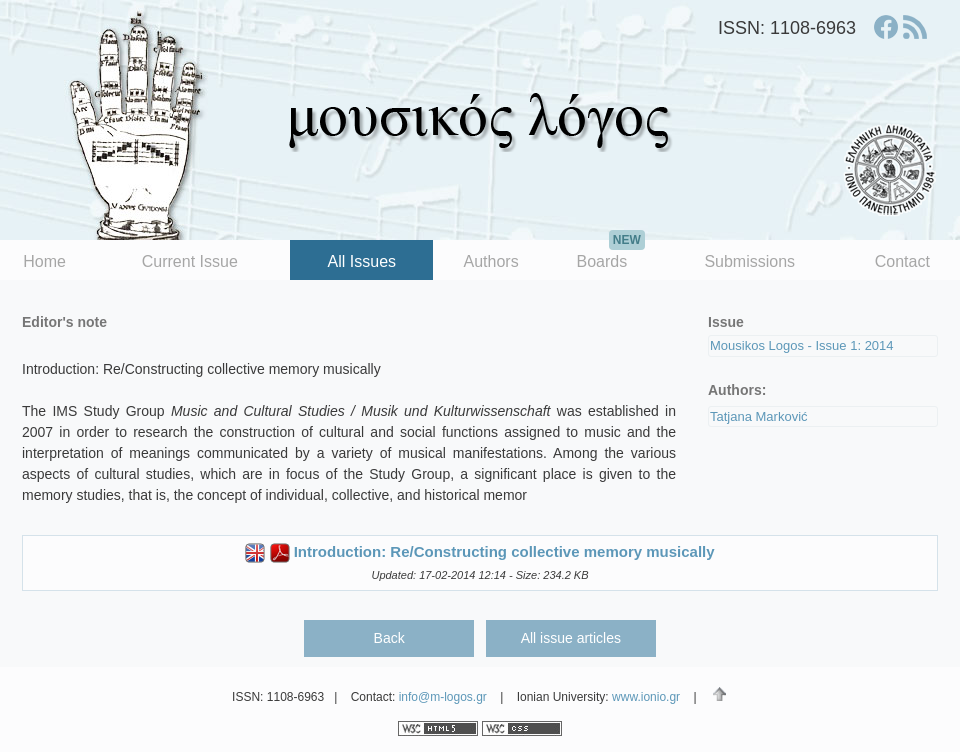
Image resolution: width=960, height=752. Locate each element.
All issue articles (571, 638)
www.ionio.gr (646, 697)
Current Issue (190, 261)
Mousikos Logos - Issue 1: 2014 (802, 345)
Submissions (749, 261)
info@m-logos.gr (443, 697)
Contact (902, 261)
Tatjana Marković (759, 416)
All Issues (362, 261)
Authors (491, 261)
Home (44, 261)
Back (389, 638)
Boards (610, 255)
